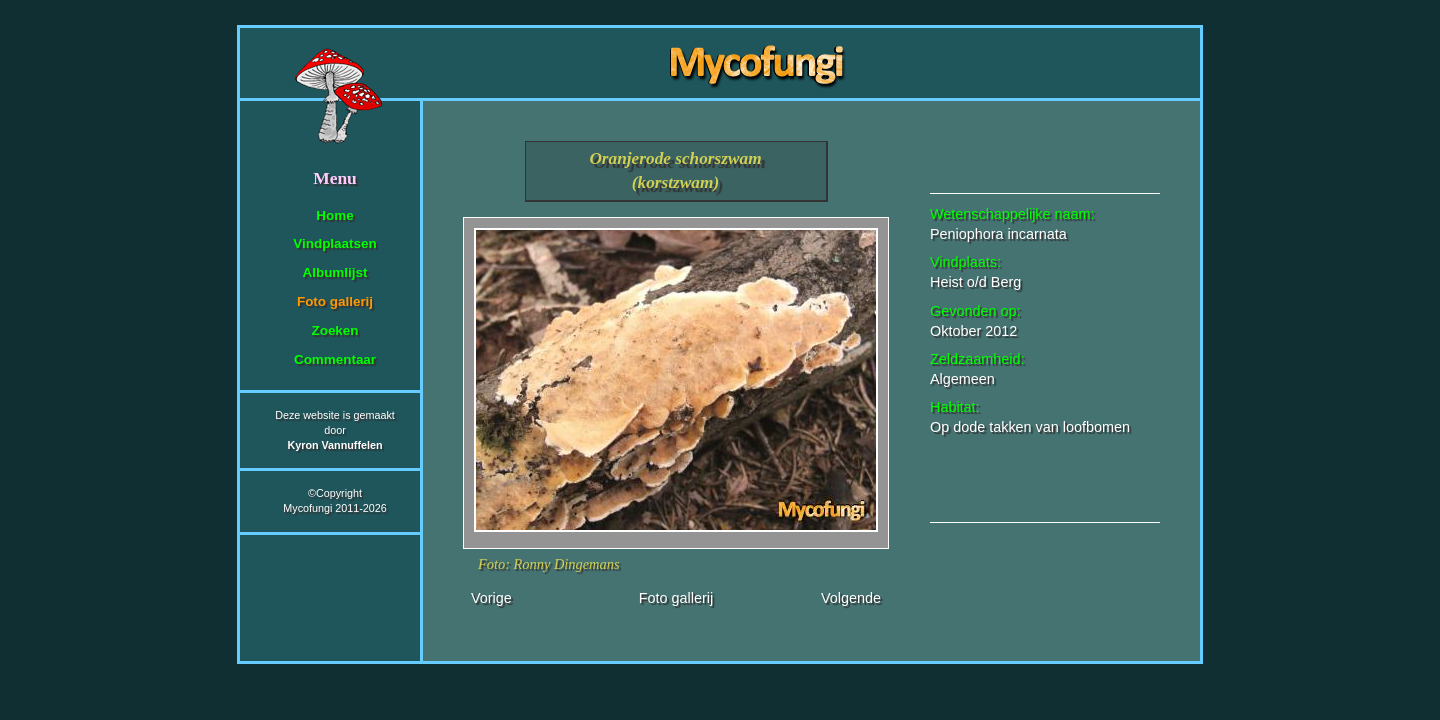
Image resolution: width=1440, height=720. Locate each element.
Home (334, 215)
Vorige (491, 598)
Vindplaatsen (334, 243)
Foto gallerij (335, 301)
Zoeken (334, 330)
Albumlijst (335, 272)
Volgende (851, 598)
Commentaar (335, 359)
